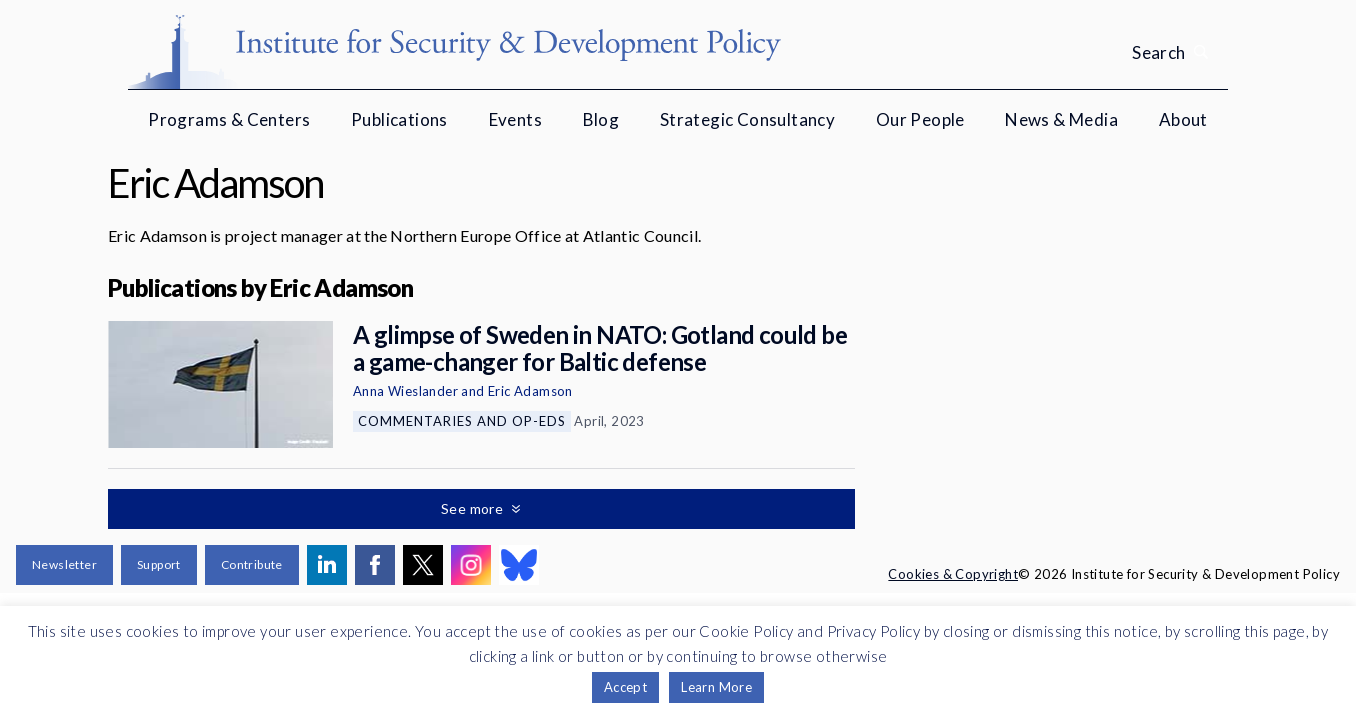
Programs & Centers (229, 119)
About (1183, 119)
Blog (601, 119)
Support (159, 564)
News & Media (1061, 119)
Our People (920, 119)
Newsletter (64, 564)
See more (474, 508)
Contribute (252, 564)
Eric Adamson (530, 391)
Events (515, 119)
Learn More (716, 687)
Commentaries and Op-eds (462, 421)
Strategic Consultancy (747, 119)
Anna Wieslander (405, 391)
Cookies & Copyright (953, 574)
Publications (399, 119)
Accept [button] (625, 687)
